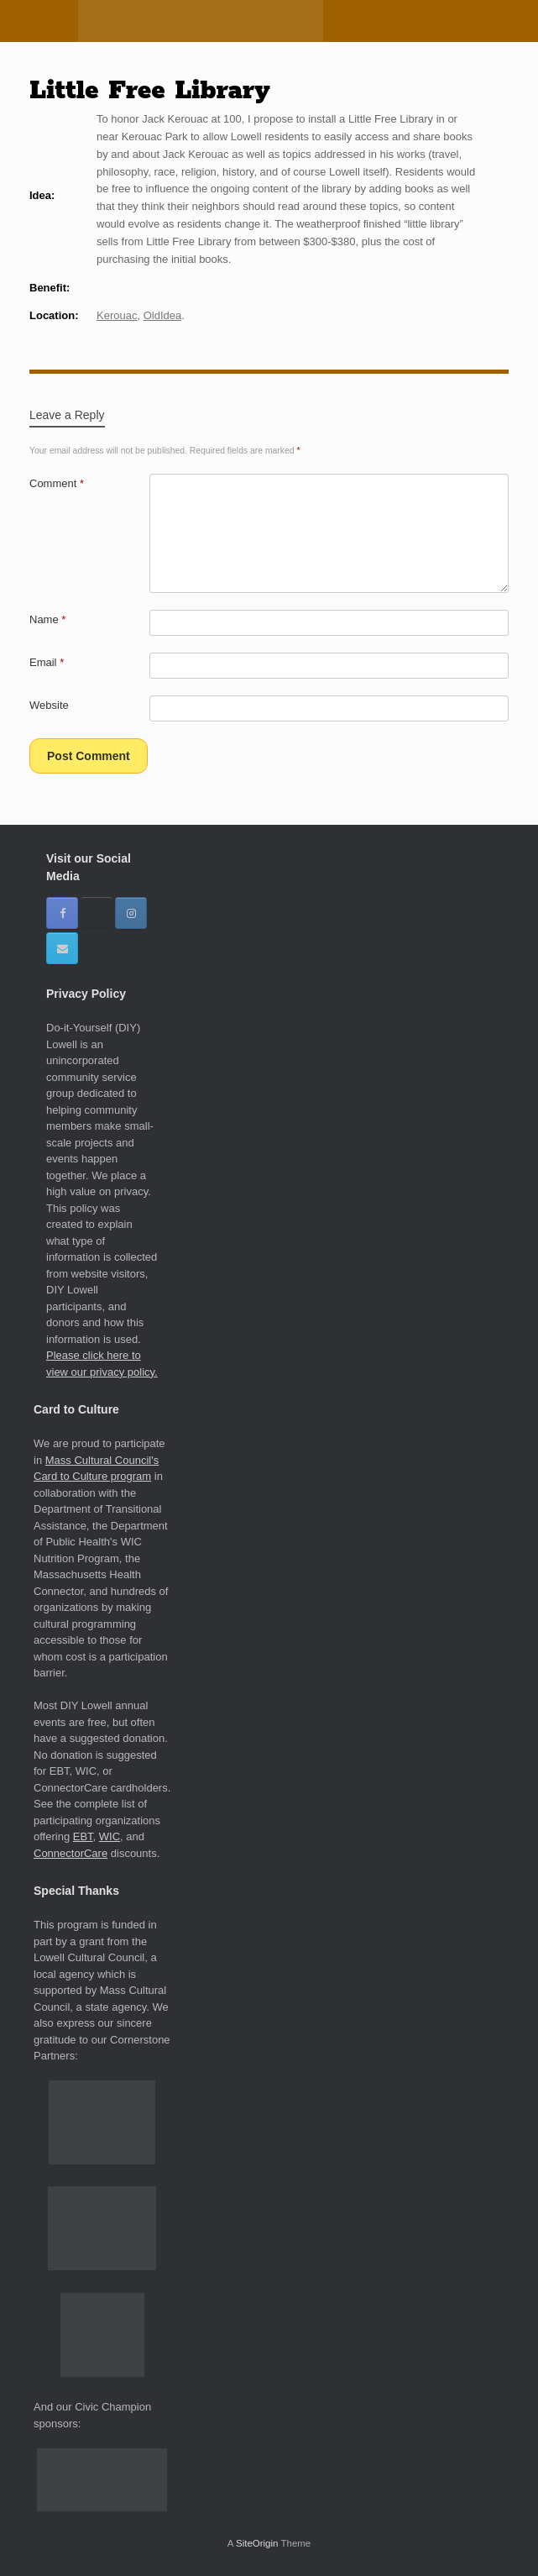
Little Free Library (149, 91)
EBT (83, 1836)
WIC (109, 1836)
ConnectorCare (70, 1853)
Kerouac (117, 315)
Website (49, 705)
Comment (56, 483)
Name (47, 619)
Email (46, 662)
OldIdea (163, 315)
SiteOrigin (257, 2543)
